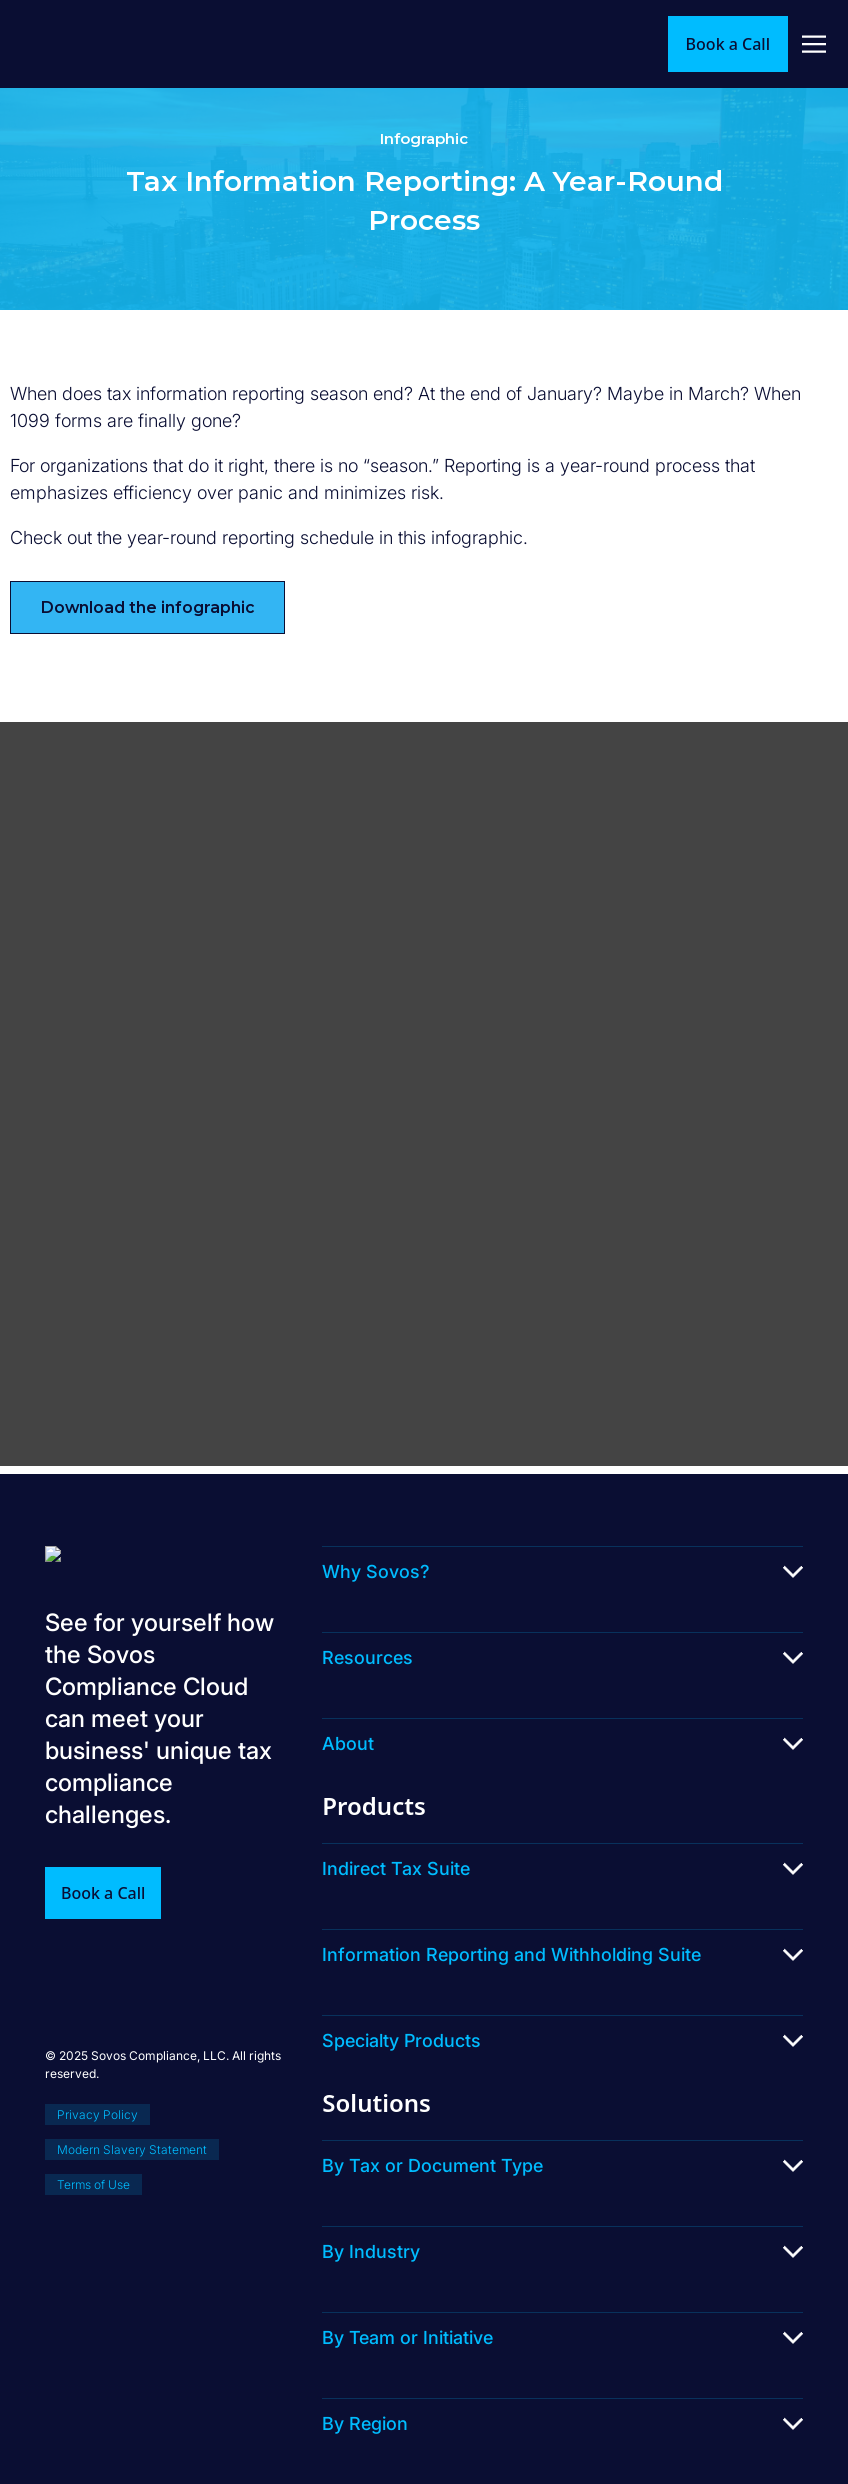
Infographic (424, 138)
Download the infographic (148, 607)
